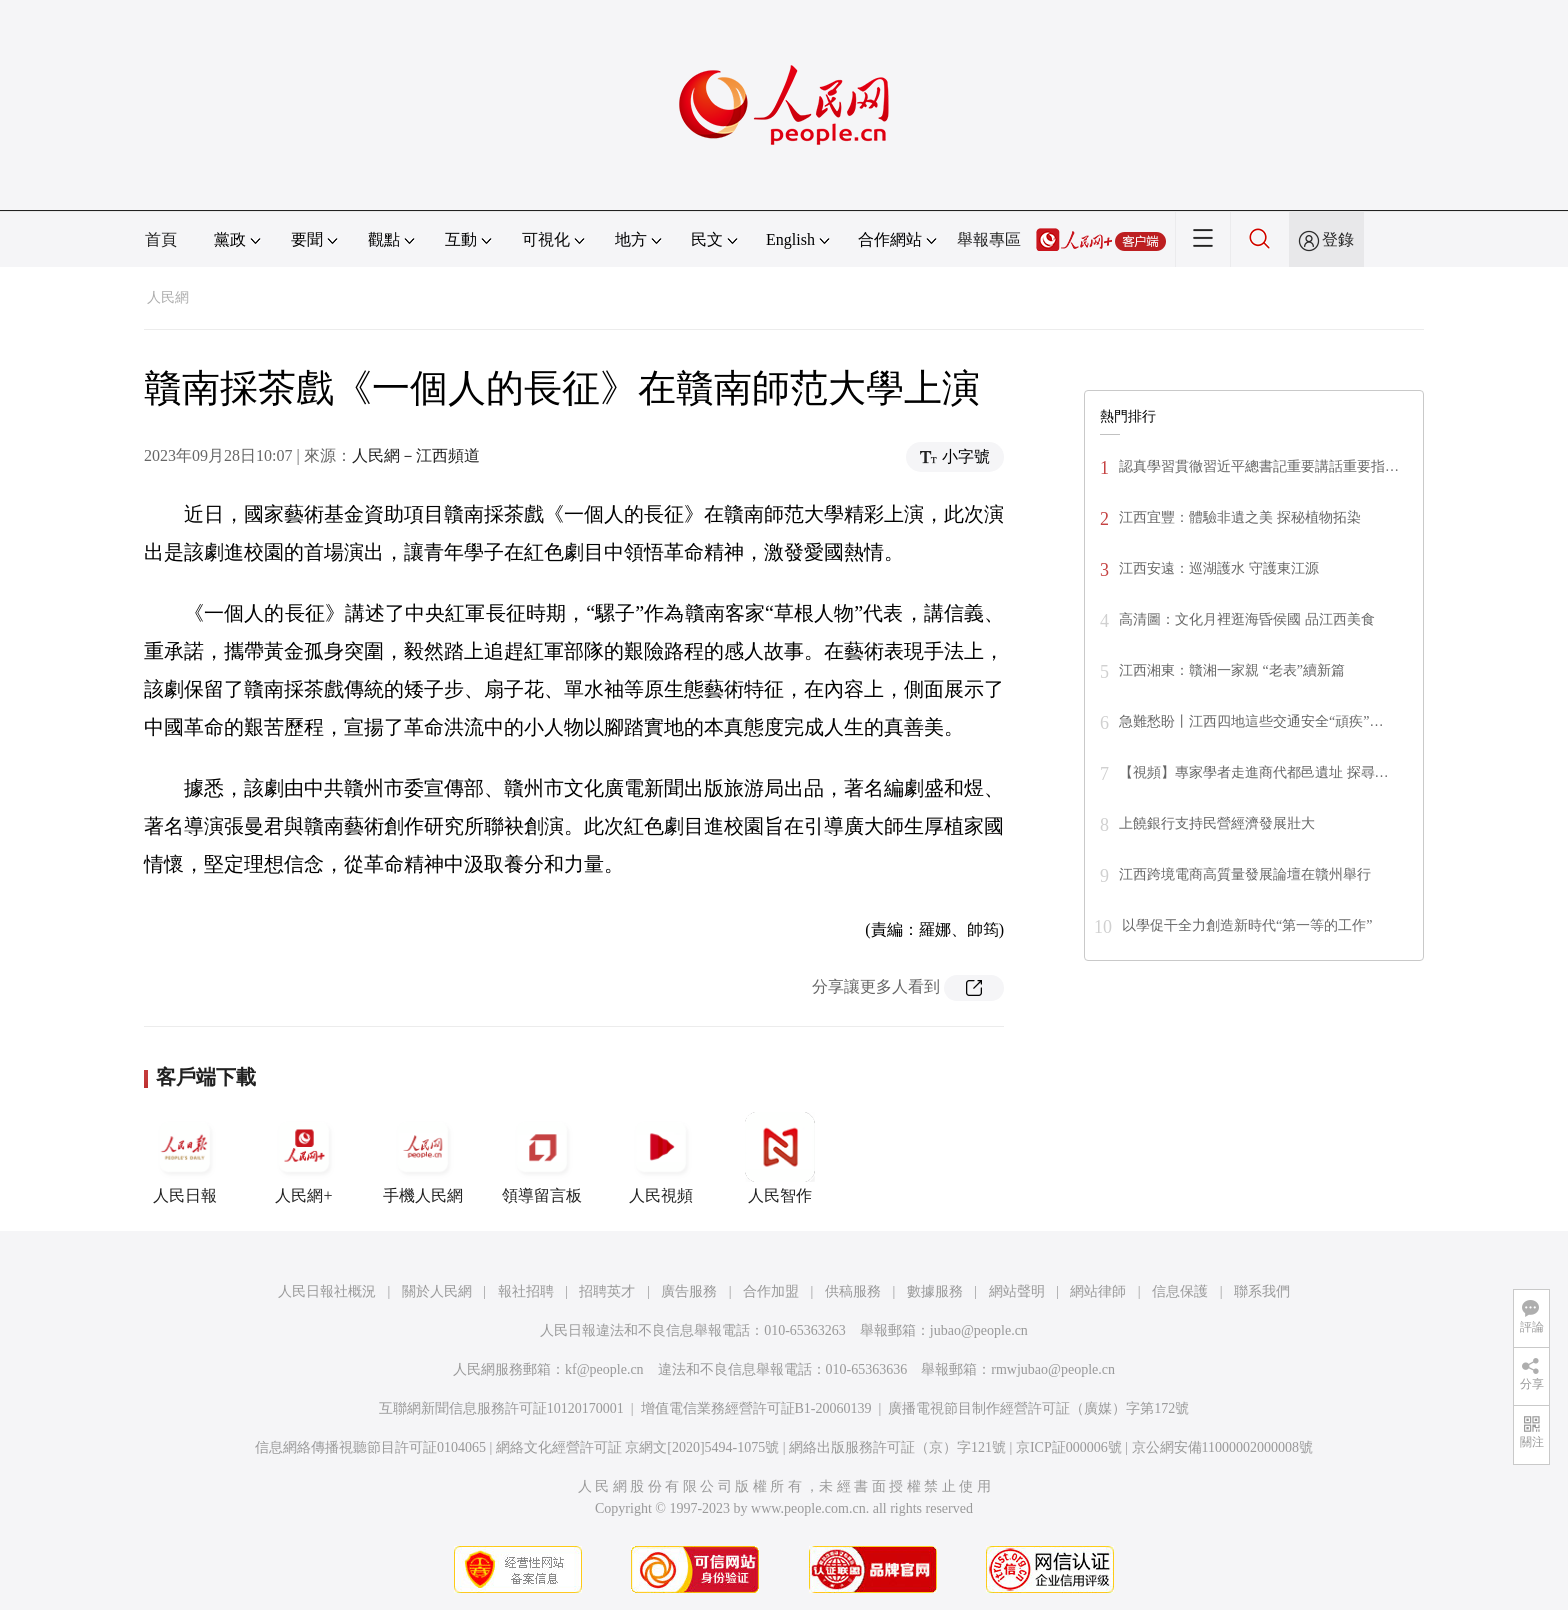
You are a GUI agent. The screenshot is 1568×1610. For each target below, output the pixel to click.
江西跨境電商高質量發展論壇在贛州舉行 (1245, 874)
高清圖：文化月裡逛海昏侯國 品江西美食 (1247, 619)
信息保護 (1180, 1291)
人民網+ (304, 1158)
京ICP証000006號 (1069, 1447)
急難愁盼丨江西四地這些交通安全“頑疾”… (1251, 721)
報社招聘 (526, 1291)
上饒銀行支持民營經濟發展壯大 (1217, 823)
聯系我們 (1262, 1291)
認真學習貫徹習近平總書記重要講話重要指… (1259, 466)
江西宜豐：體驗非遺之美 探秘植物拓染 (1240, 517)
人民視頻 (661, 1158)
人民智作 (780, 1158)
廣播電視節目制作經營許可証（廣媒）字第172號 (1038, 1408)
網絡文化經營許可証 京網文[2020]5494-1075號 (638, 1447)
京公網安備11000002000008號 (1222, 1447)
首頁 (161, 239)
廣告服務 (689, 1291)
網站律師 (1098, 1291)
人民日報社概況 (327, 1291)
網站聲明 (1017, 1291)
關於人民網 (437, 1291)
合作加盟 (771, 1291)
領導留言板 (542, 1158)
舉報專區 (989, 239)
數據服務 (935, 1291)
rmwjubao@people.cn (1053, 1369)
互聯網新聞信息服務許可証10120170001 (501, 1408)
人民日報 (185, 1158)
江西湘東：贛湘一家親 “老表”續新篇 (1232, 670)
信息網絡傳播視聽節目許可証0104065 (370, 1447)
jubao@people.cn (979, 1330)
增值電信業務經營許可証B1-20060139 (756, 1408)
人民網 (168, 297)
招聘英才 (607, 1291)
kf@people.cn (604, 1369)
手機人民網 (423, 1158)
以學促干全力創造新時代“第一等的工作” (1247, 925)
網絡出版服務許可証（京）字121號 (897, 1447)
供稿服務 (853, 1291)
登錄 (1338, 239)
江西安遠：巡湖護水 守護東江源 (1219, 568)
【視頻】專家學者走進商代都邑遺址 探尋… (1254, 772)
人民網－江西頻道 (416, 455)
